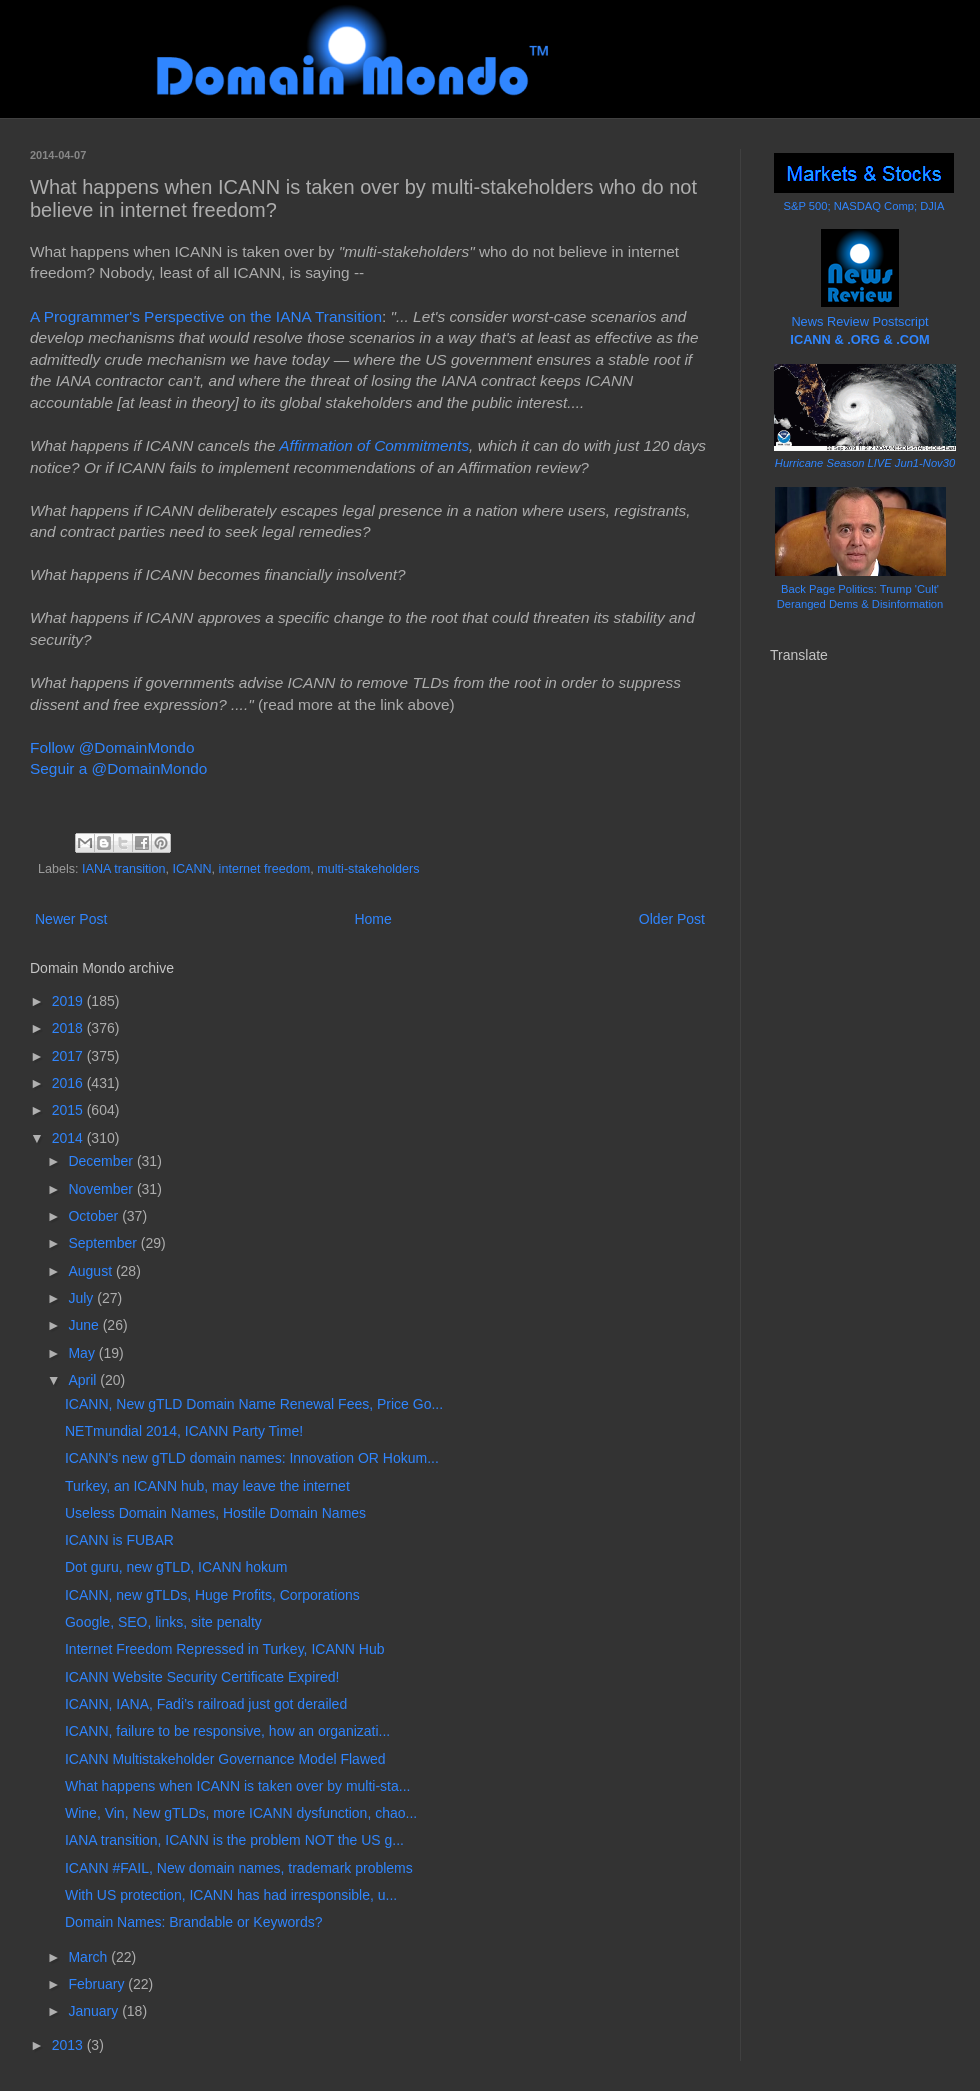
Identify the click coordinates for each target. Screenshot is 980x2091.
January (95, 2011)
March (89, 1957)
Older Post (672, 919)
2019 (69, 1001)
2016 (69, 1083)
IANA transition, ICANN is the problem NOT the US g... (234, 1840)
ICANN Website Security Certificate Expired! (202, 1677)
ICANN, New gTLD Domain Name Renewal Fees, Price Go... (254, 1404)
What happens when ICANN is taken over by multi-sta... (237, 1786)
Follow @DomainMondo (112, 747)
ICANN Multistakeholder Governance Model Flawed (225, 1759)
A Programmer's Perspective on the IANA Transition (206, 316)
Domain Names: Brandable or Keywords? (194, 1922)
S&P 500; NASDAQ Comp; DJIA (864, 206)
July (82, 1298)
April (84, 1380)
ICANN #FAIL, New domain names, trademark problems (239, 1868)
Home (372, 919)
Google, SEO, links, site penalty (163, 1622)
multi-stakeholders (368, 869)
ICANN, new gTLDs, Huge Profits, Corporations (212, 1595)
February (98, 1984)
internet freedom (265, 869)
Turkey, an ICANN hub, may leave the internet (207, 1486)
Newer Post (71, 919)
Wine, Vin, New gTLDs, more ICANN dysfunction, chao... (241, 1813)
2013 (69, 2045)
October (95, 1216)
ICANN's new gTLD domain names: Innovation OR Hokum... (252, 1458)
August (91, 1271)
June (85, 1325)
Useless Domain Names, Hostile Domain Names (215, 1513)
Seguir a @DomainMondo (118, 768)
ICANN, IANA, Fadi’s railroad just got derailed (206, 1704)
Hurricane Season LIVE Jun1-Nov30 (865, 463)
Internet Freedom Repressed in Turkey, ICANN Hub (225, 1649)
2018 (69, 1028)
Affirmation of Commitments (374, 445)
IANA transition (123, 869)
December (102, 1161)
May (83, 1353)
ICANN (191, 869)
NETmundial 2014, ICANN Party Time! (184, 1431)
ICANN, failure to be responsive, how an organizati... (227, 1731)
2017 (69, 1056)
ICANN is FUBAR (119, 1540)
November (102, 1189)
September (104, 1243)
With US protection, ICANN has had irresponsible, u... (231, 1895)
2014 (69, 1138)
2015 (69, 1110)
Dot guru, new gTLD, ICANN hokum (176, 1567)
